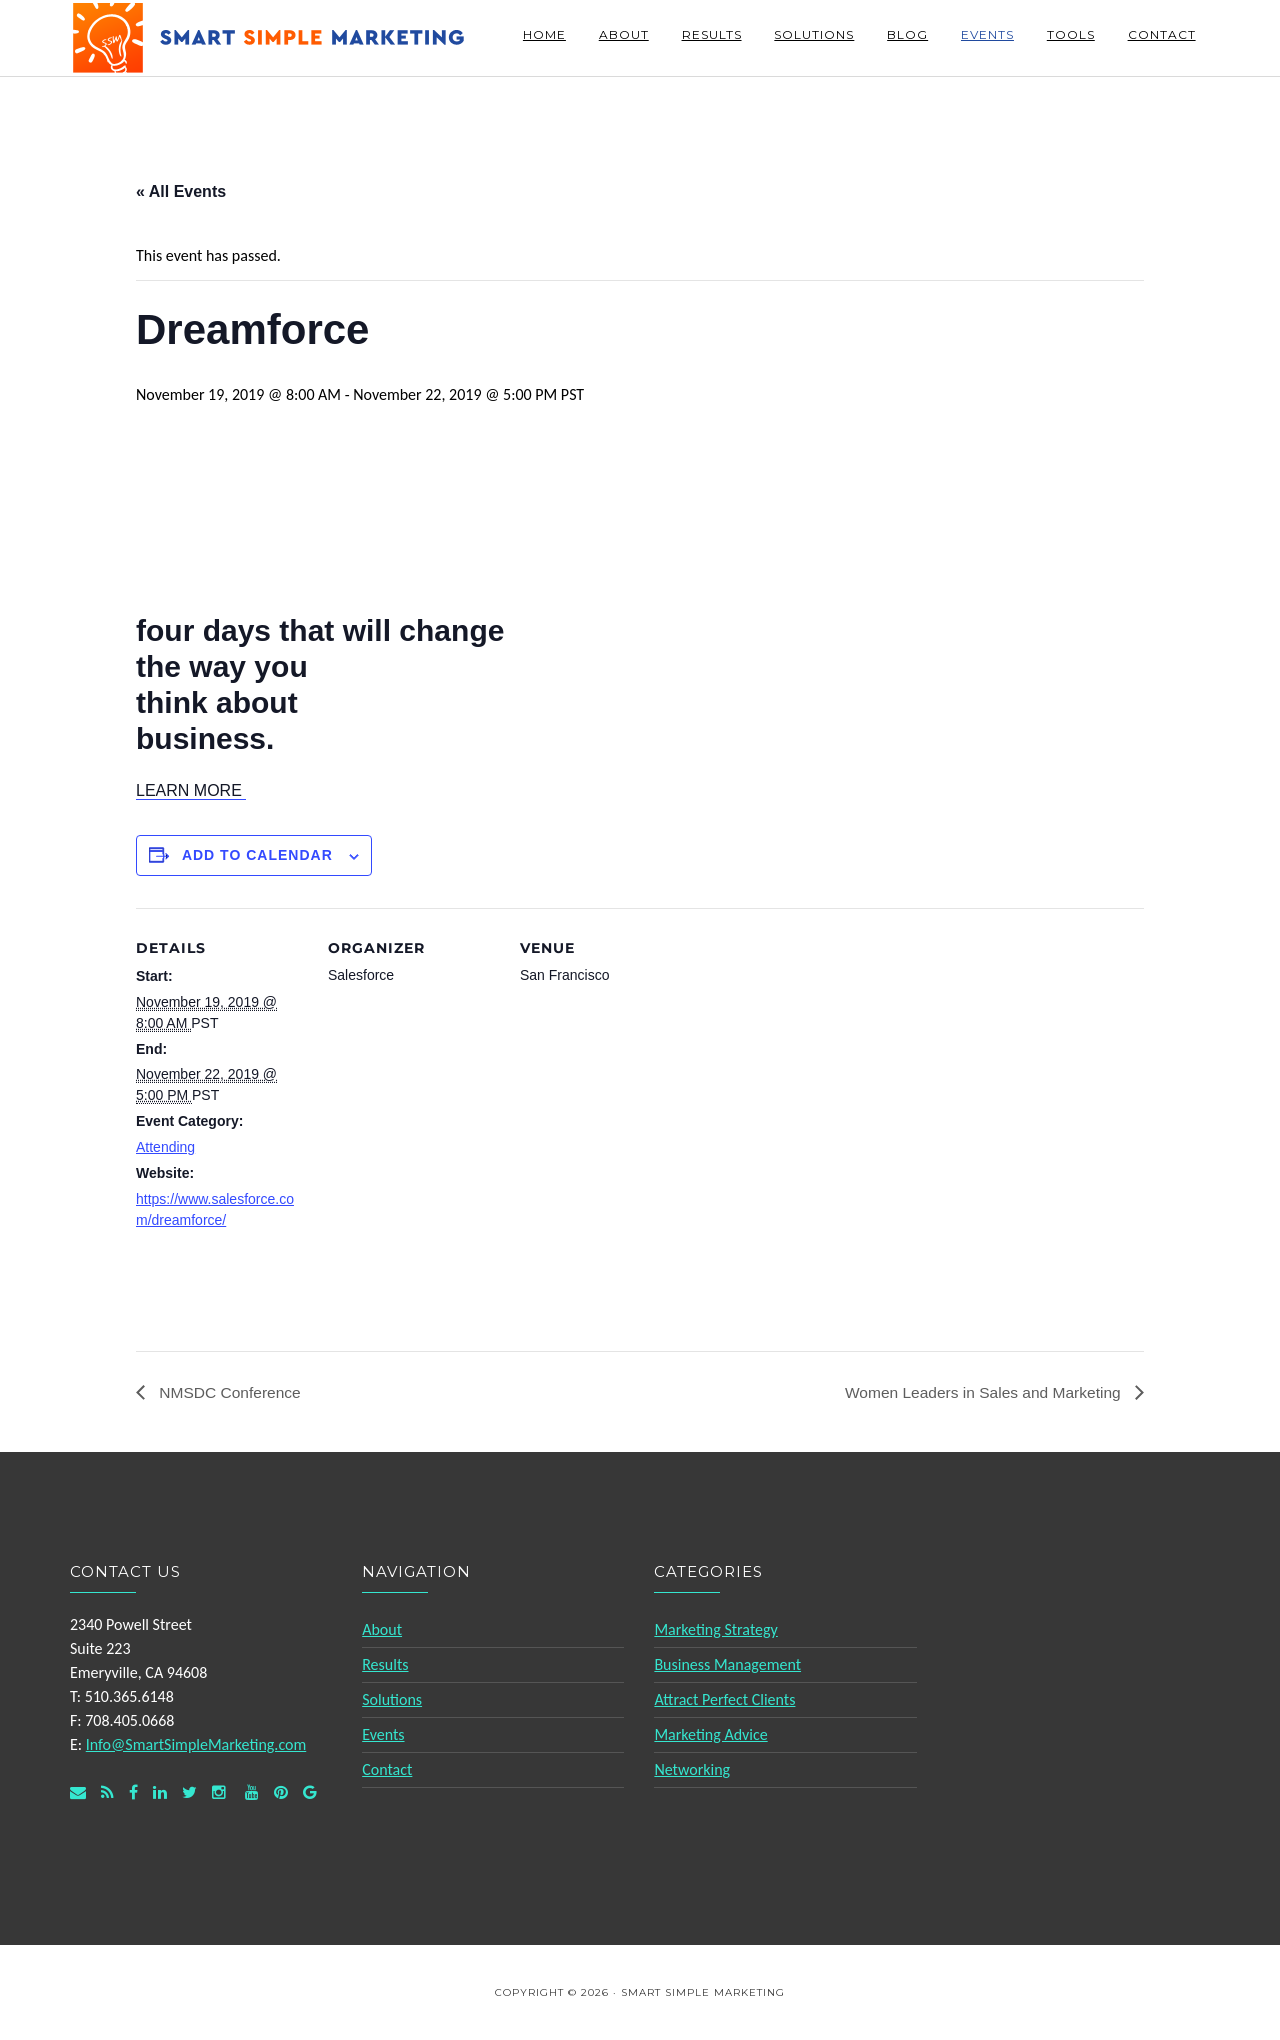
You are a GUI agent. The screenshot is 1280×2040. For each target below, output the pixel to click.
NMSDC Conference (230, 1391)
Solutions (392, 1699)
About (382, 1629)
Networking (692, 1769)
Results (385, 1664)
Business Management (727, 1664)
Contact (387, 1769)
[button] (191, 791)
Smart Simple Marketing (270, 37)
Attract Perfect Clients (724, 1699)
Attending (165, 1147)
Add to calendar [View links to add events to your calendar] (257, 855)
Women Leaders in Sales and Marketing (980, 1391)
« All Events (181, 191)
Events (383, 1734)
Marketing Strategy (715, 1629)
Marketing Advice (710, 1734)
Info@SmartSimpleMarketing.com (196, 1744)
